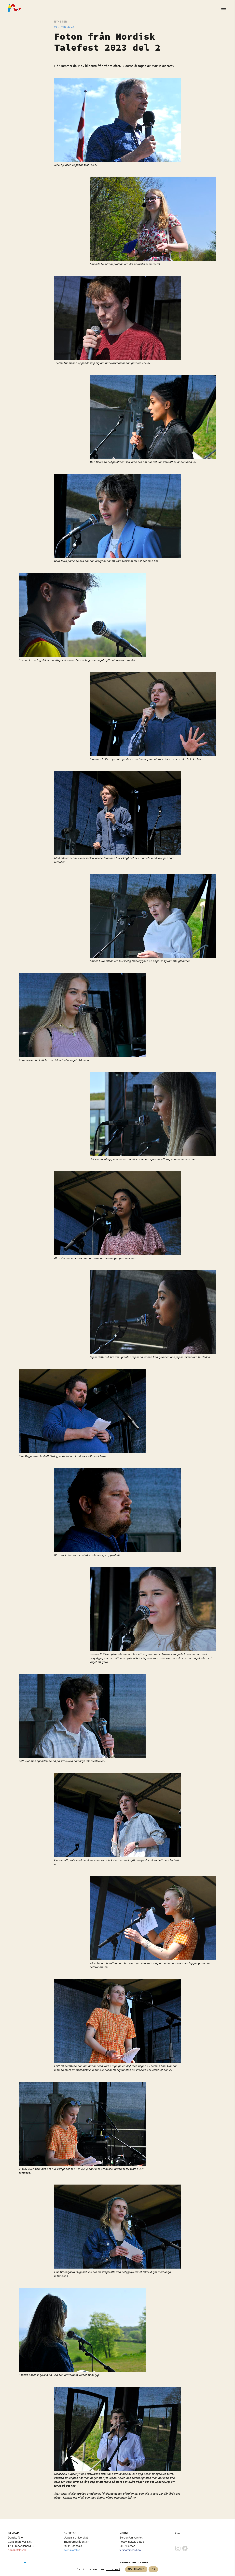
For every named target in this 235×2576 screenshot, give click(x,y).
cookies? (113, 2569)
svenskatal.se (72, 2550)
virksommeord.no (130, 2550)
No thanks (136, 2569)
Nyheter (60, 21)
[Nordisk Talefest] (14, 8)
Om (177, 2533)
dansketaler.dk (17, 2550)
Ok (153, 2569)
